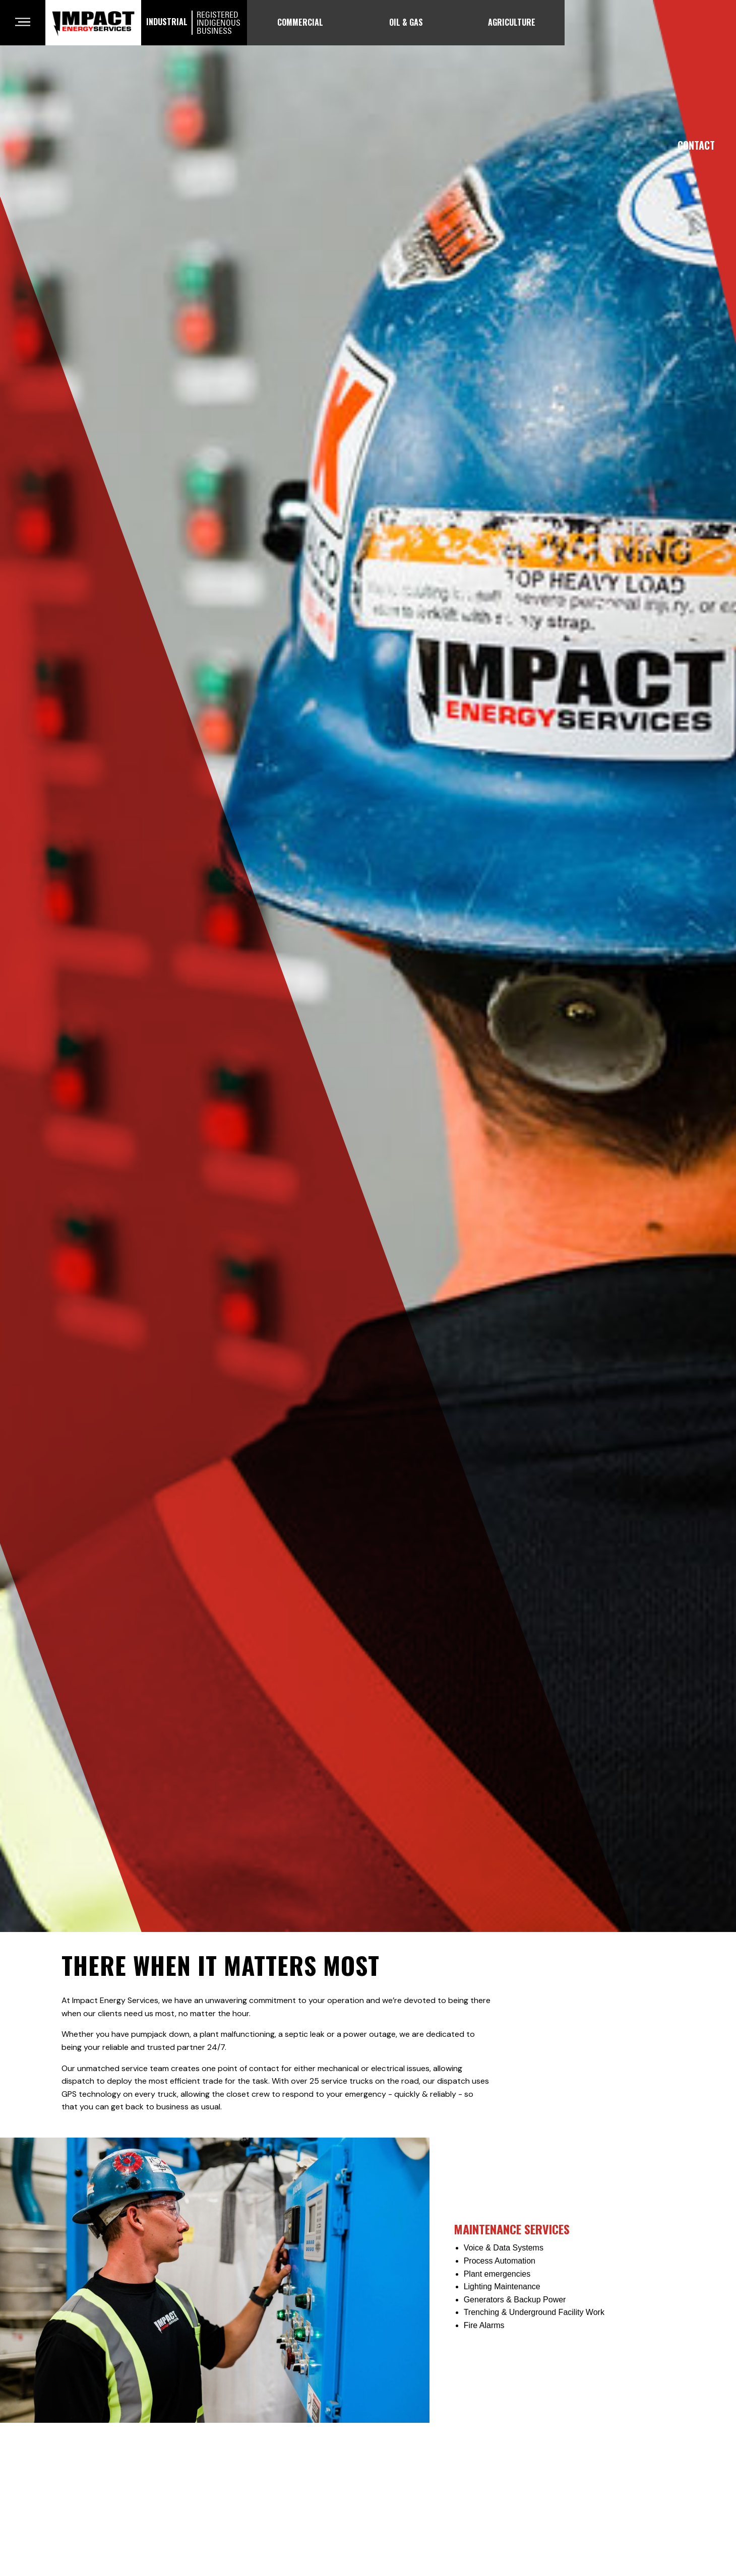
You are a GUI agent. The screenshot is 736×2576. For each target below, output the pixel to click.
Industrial (194, 23)
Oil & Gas (406, 22)
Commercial (300, 22)
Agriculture (511, 22)
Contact (696, 145)
